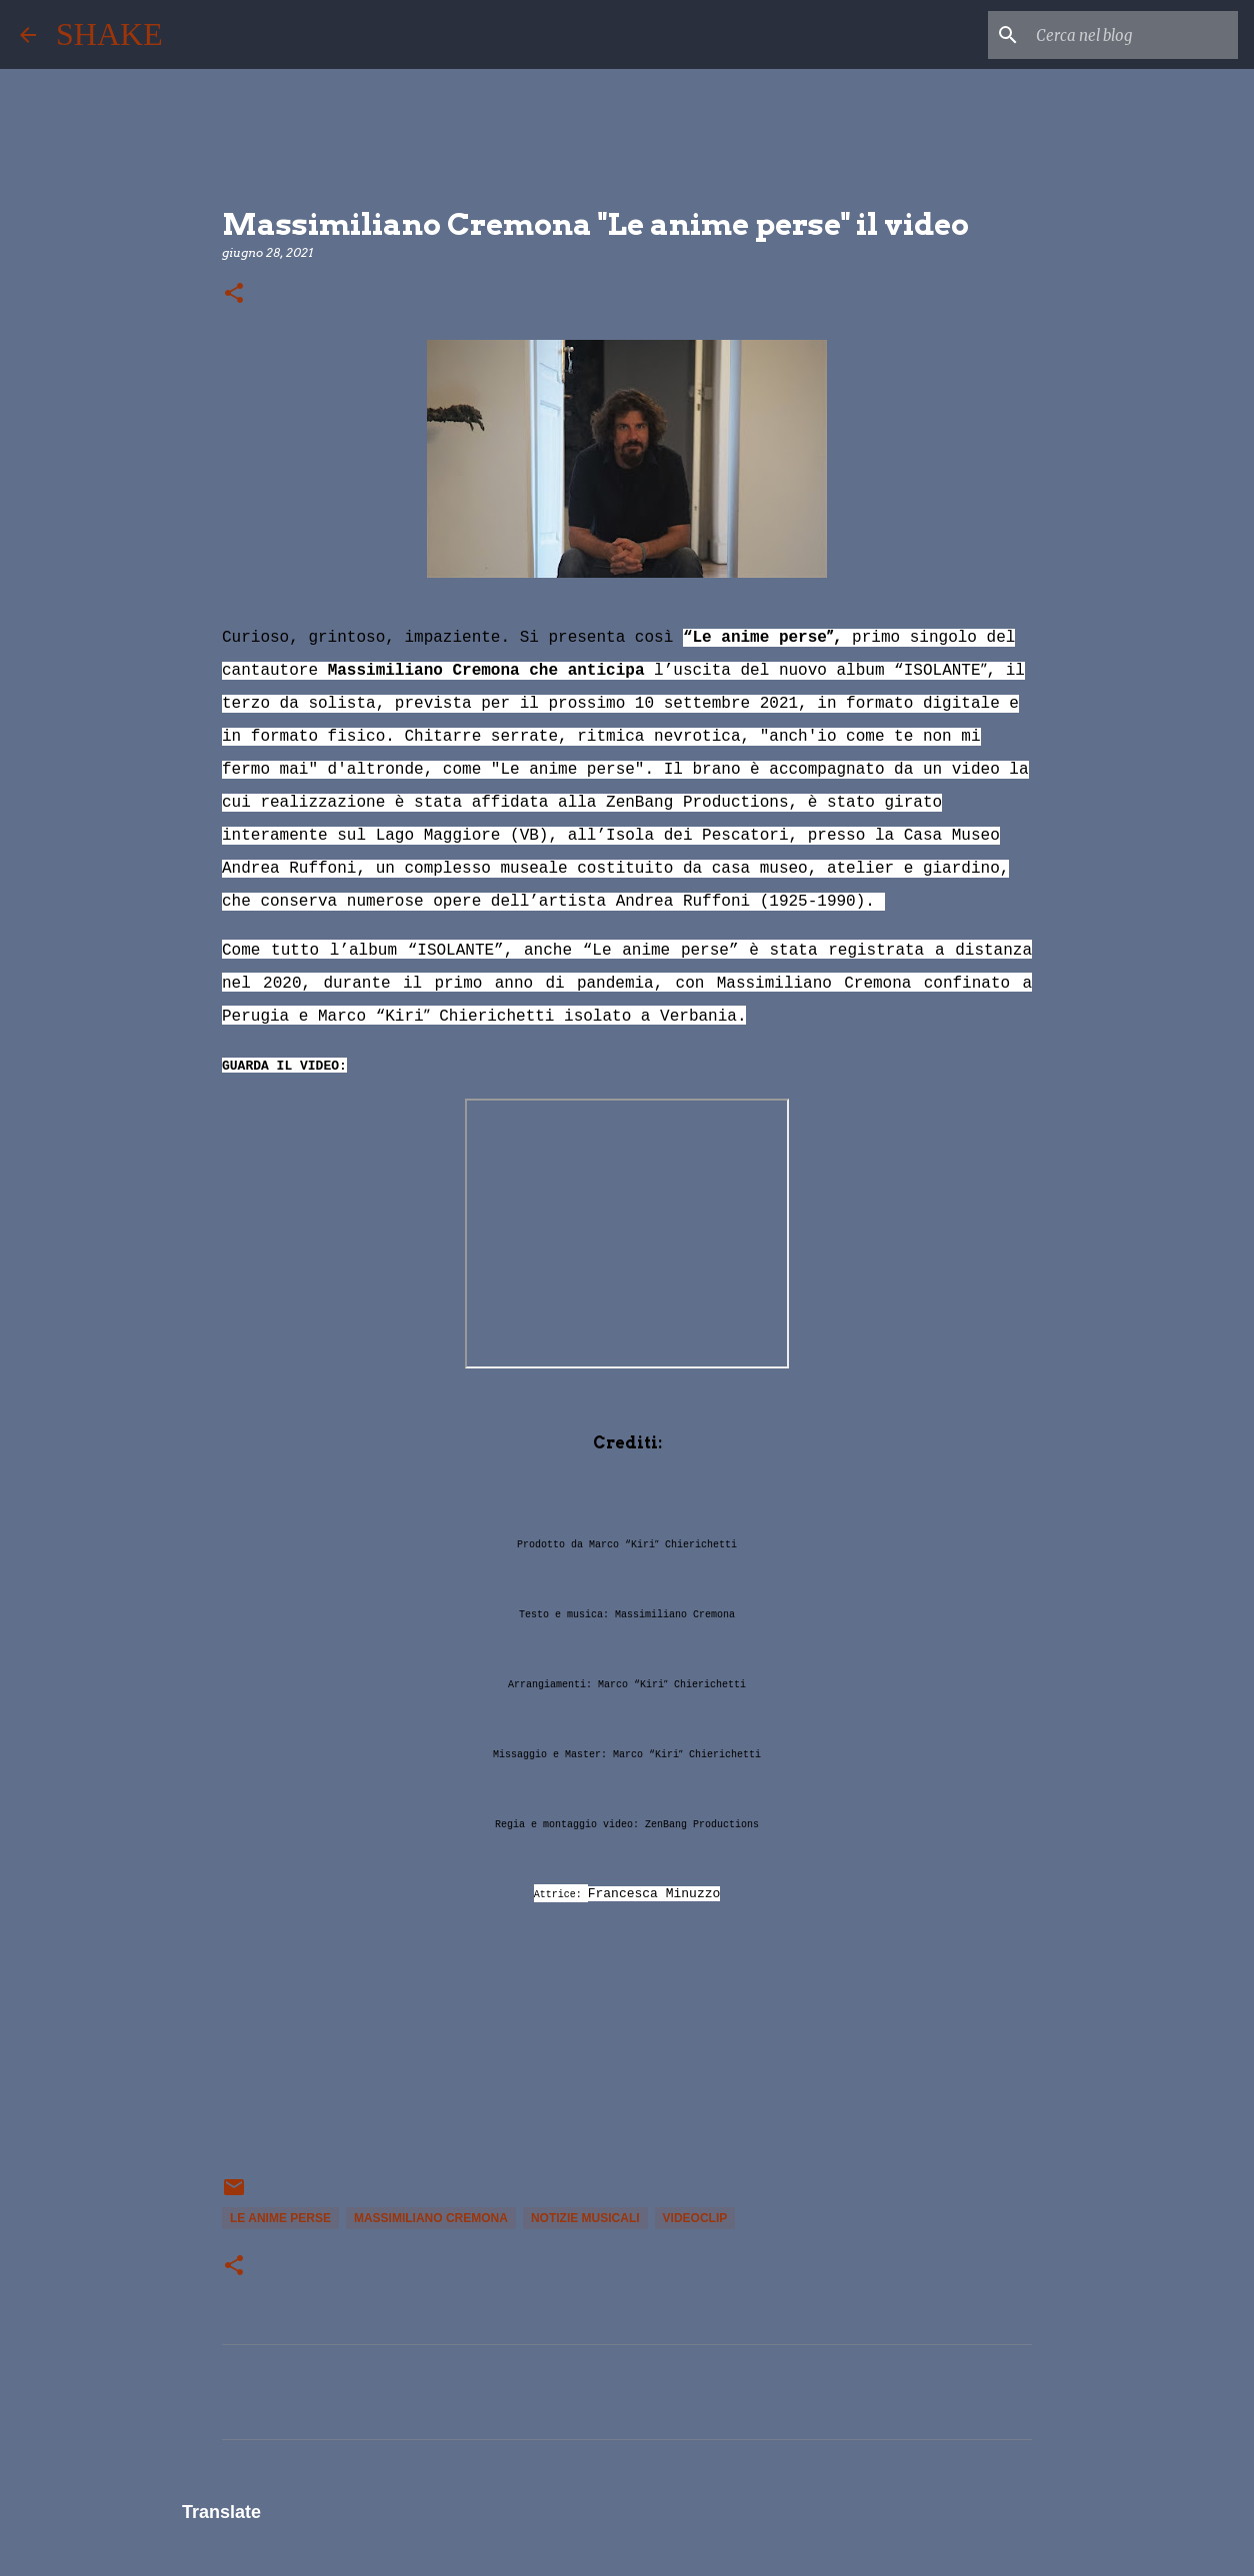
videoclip (695, 2218)
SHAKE (109, 34)
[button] (234, 294)
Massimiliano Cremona (431, 2218)
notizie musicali (585, 2218)
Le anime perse (280, 2218)
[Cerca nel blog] (1133, 35)
